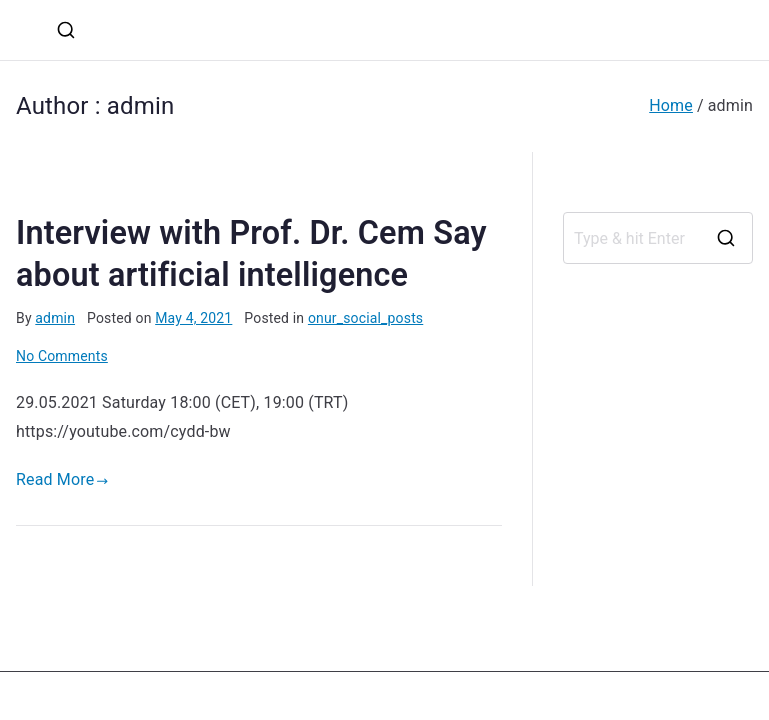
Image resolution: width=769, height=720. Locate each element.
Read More (62, 479)
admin (55, 318)
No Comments (62, 356)
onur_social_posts (365, 318)
